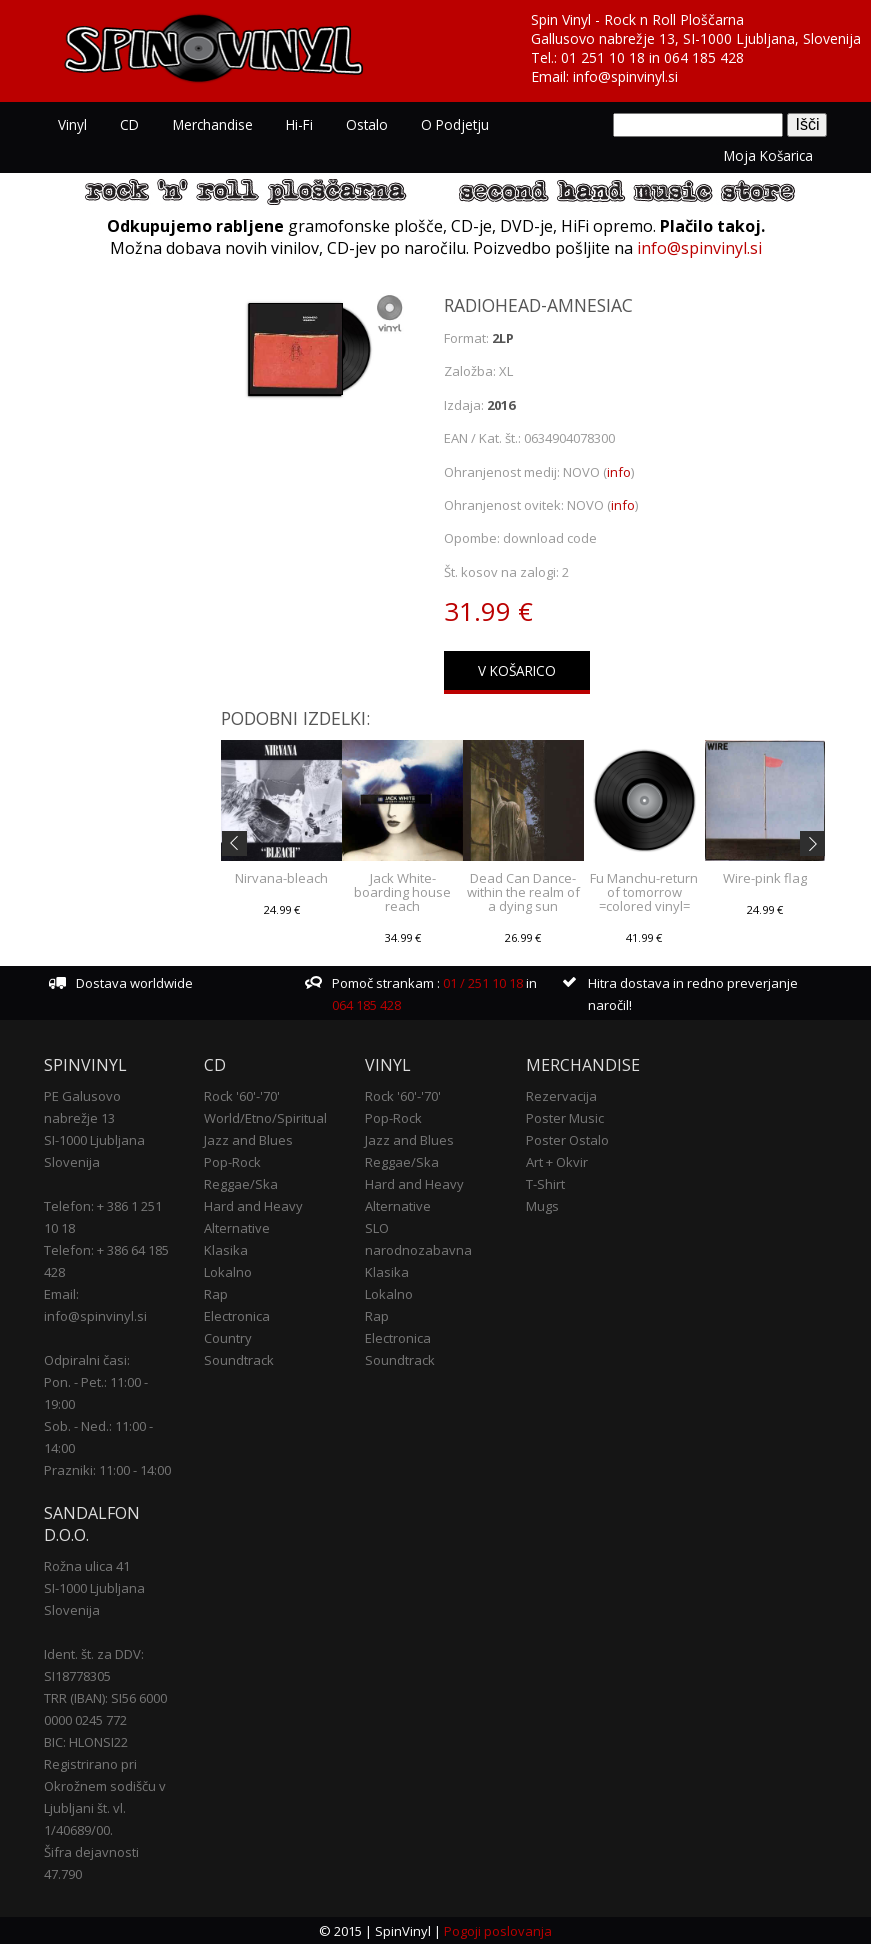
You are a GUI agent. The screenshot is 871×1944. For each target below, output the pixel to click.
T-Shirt (545, 1182)
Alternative (237, 1226)
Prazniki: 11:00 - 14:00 (107, 1468)
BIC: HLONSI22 (86, 1740)
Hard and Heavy (253, 1204)
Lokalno (228, 1270)
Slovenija (72, 1160)
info (619, 470)
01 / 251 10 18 (481, 981)
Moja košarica (768, 154)
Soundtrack (239, 1358)
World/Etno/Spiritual (265, 1116)
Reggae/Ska (241, 1182)
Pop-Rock (232, 1160)
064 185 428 (704, 57)
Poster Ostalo (567, 1138)
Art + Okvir (557, 1160)
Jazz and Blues (248, 1138)
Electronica (237, 1314)
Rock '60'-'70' (242, 1094)
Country (228, 1336)
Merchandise (210, 124)
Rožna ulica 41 (87, 1564)
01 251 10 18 (603, 57)
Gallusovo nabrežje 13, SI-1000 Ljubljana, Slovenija (696, 38)
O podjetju (449, 124)
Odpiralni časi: (87, 1358)
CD (128, 124)
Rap (216, 1292)
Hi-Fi (295, 124)
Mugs (542, 1204)
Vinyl (72, 124)
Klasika (226, 1248)
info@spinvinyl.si (625, 76)
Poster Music (565, 1116)
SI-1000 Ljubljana (94, 1138)
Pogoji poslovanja (498, 1930)
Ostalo (362, 124)
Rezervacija (561, 1094)
